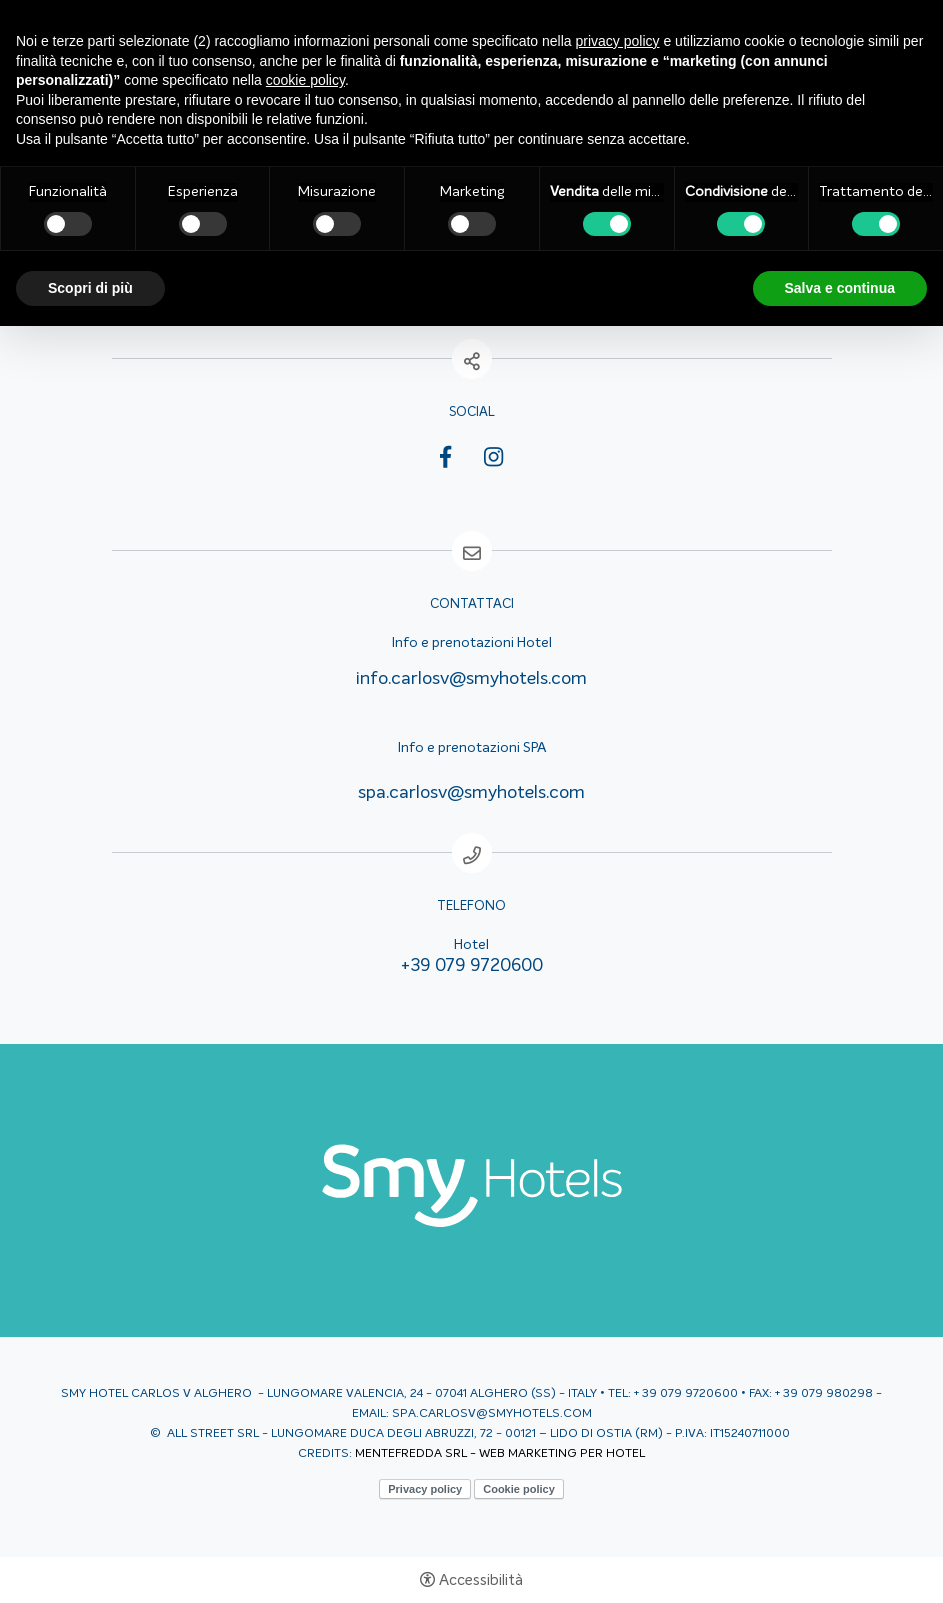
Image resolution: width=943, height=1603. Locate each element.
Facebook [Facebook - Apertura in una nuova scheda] (445, 461)
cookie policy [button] (305, 80)
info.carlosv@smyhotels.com (471, 679)
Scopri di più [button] (90, 288)
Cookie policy (519, 1489)
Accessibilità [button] (481, 1580)
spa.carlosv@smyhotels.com (471, 793)
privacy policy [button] (618, 41)
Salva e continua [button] (840, 288)
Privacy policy (425, 1489)
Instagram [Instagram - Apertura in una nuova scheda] (493, 457)
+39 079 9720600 (472, 966)
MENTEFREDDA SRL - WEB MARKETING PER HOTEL (500, 1454)
